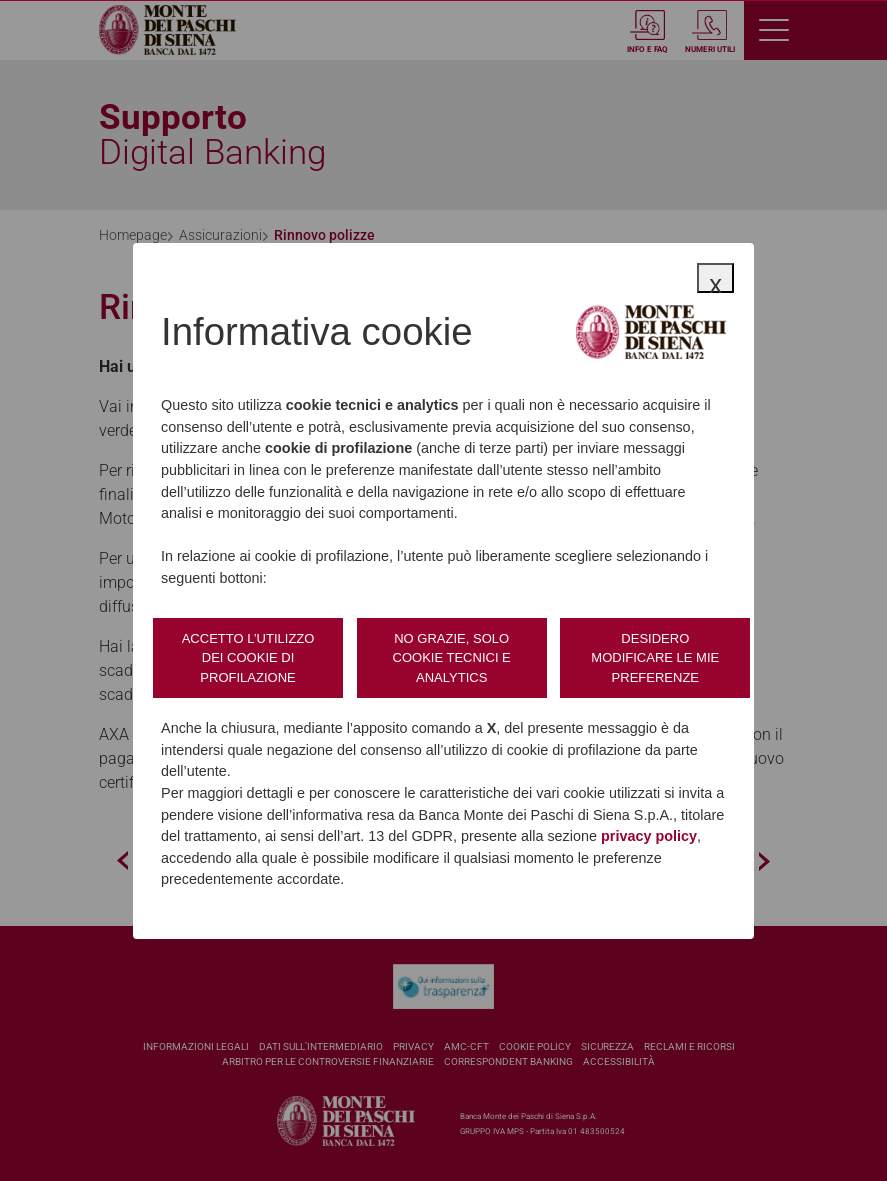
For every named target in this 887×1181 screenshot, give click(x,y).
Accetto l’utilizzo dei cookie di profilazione (248, 658)
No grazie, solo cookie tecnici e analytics (452, 658)
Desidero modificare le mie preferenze (655, 658)
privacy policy (649, 836)
